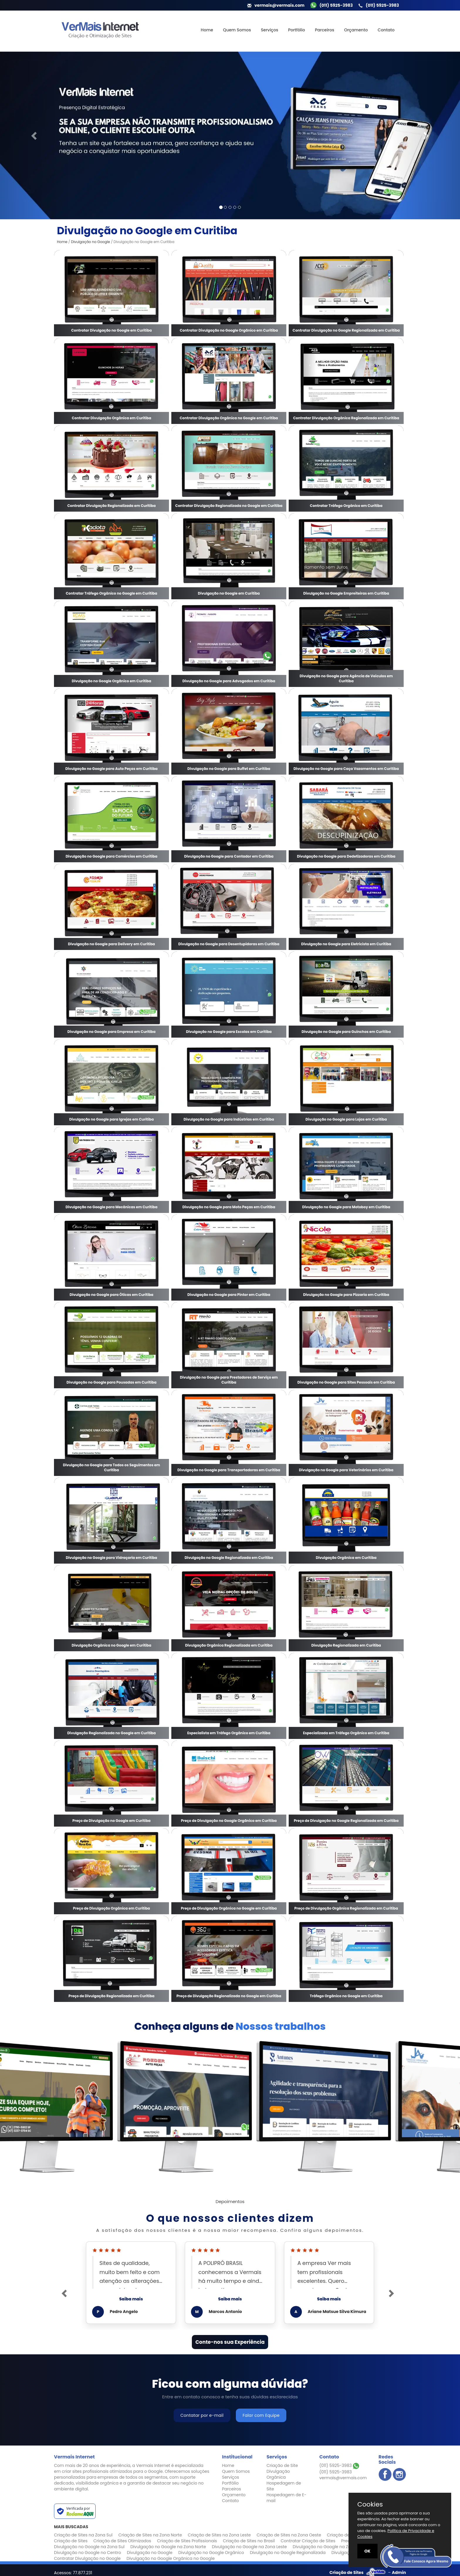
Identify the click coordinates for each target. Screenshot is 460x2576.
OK (367, 2551)
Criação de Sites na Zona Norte (150, 2535)
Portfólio (296, 30)
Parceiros (324, 30)
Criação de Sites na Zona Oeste (289, 2535)
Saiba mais (131, 2299)
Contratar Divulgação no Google (87, 2558)
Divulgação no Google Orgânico (211, 2552)
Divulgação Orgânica (278, 2474)
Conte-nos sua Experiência (230, 2342)
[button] (34, 135)
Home (207, 30)
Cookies (370, 2504)
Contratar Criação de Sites (308, 2541)
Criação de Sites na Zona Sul (83, 2535)
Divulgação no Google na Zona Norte (168, 2547)
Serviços (269, 30)
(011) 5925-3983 (339, 2465)
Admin (399, 2572)
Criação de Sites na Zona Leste (219, 2535)
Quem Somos (237, 30)
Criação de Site (282, 2465)
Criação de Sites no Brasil (249, 2541)
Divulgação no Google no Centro (87, 2552)
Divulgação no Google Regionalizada (288, 2552)
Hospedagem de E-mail (286, 2498)
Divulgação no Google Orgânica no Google (170, 2558)
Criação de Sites (70, 2541)
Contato (386, 30)
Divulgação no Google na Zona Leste (249, 2547)
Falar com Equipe (261, 2415)
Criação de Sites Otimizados (122, 2541)
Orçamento (356, 30)
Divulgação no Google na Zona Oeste (331, 2547)
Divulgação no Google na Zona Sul (89, 2547)
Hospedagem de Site (283, 2486)
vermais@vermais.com (343, 2478)
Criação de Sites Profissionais (187, 2541)
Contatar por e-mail (202, 2415)
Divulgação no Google (90, 241)
